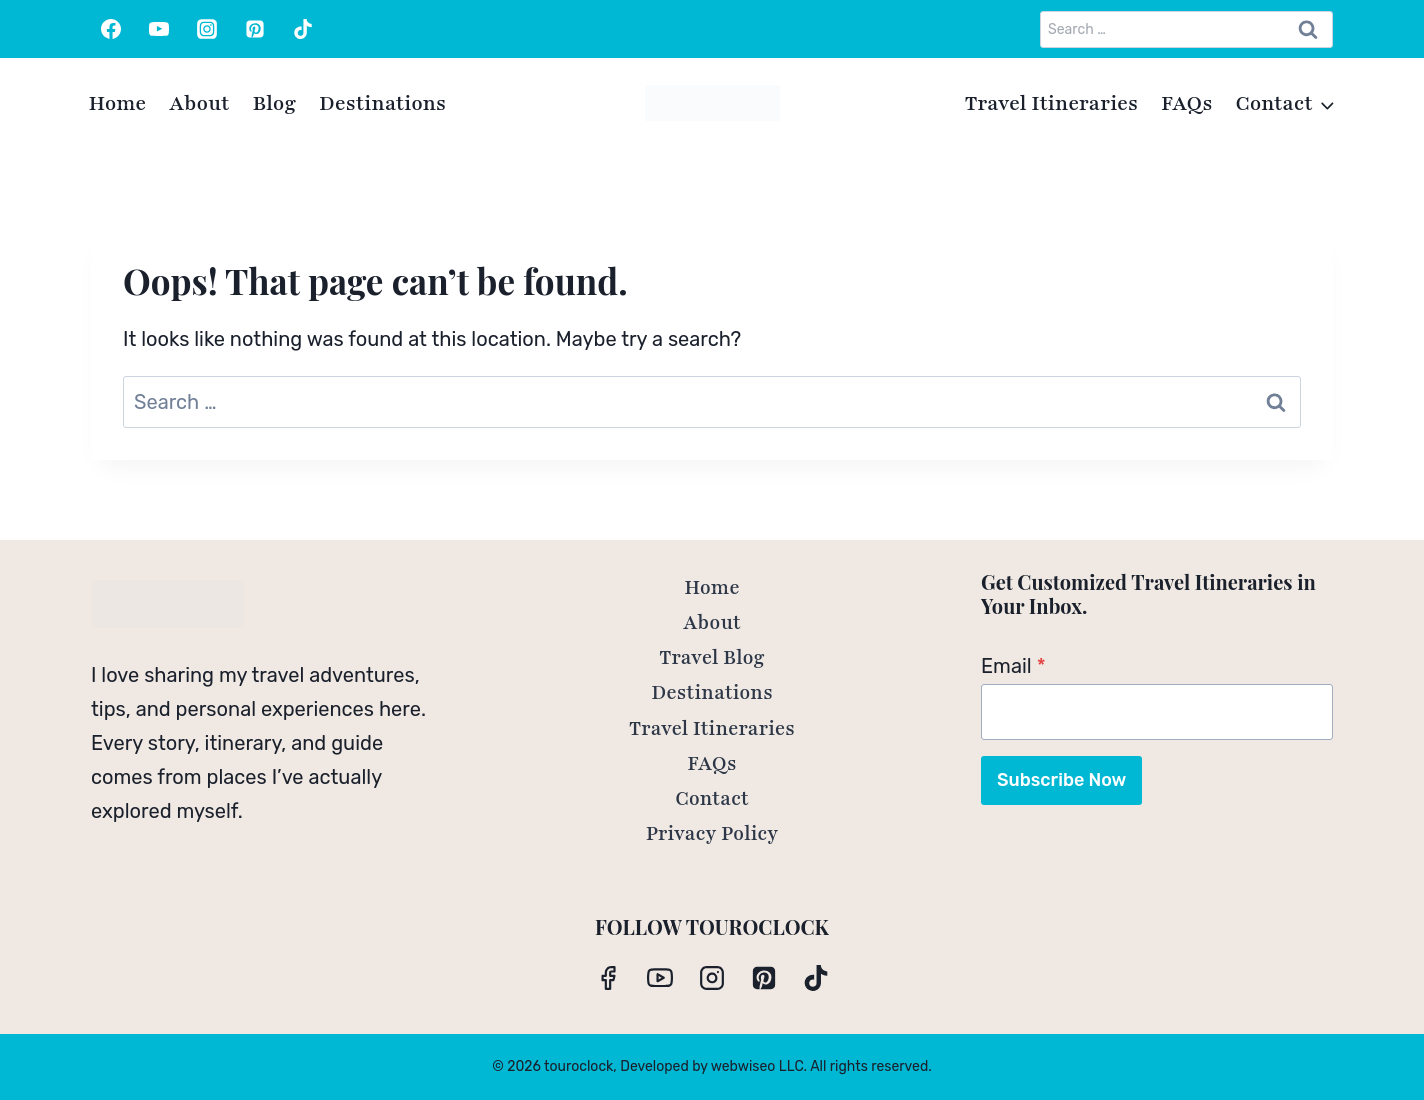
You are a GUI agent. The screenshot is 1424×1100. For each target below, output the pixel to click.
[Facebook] (111, 29)
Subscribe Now (1061, 780)
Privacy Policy (712, 834)
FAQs (1187, 103)
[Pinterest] (255, 29)
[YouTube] (159, 29)
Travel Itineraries (1051, 103)
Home (118, 103)
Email (1013, 666)
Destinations (382, 103)
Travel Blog (711, 658)
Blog (274, 103)
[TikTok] (303, 29)
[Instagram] (207, 29)
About (199, 103)
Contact (712, 799)
